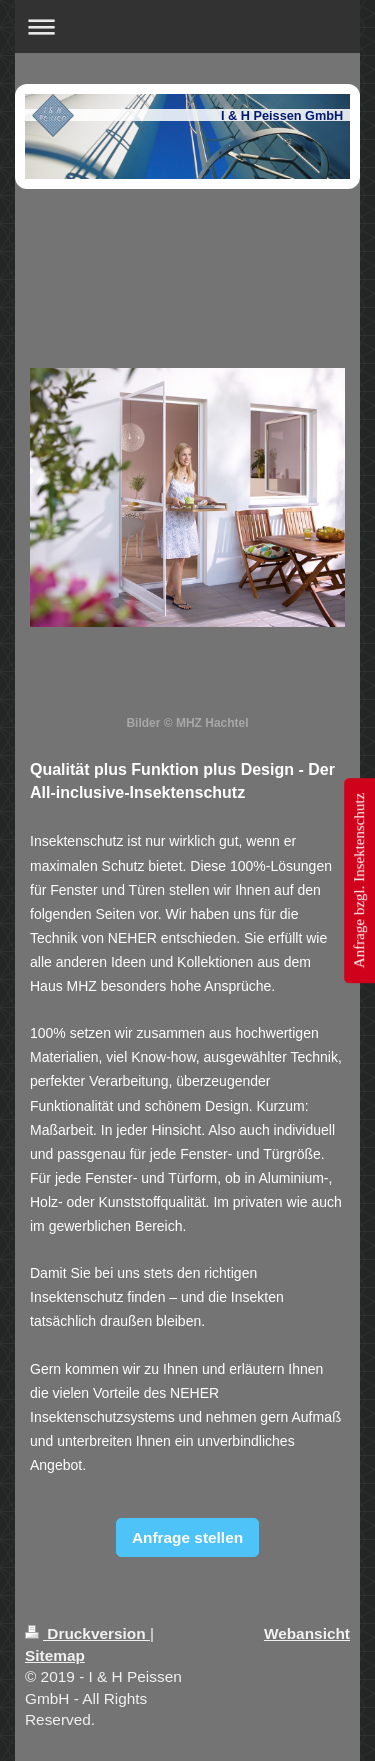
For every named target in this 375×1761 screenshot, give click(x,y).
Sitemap (55, 1655)
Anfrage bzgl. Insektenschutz (359, 880)
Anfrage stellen (187, 1537)
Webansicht (307, 1633)
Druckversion (87, 1633)
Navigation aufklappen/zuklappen (187, 26)
